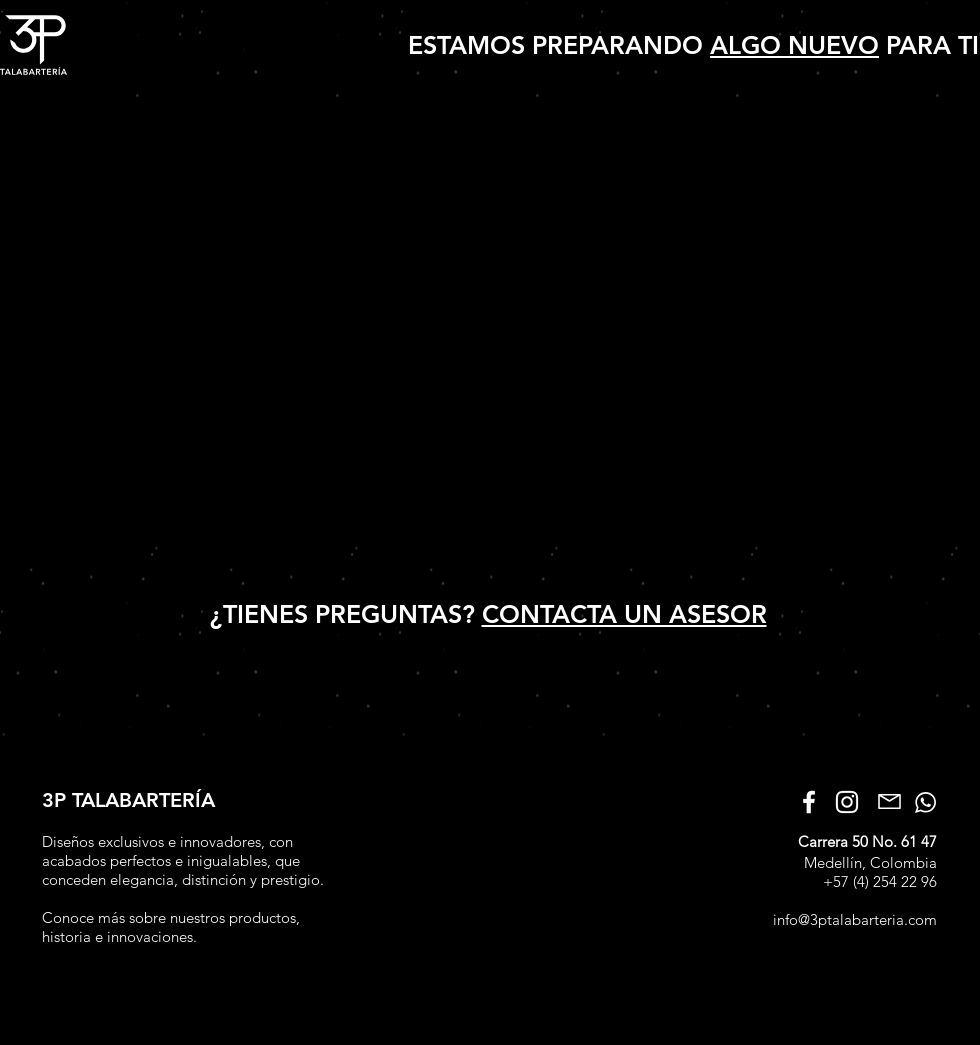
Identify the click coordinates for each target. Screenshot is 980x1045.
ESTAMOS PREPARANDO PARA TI (693, 45)
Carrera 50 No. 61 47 (867, 841)
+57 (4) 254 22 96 (880, 881)
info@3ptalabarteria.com (855, 919)
